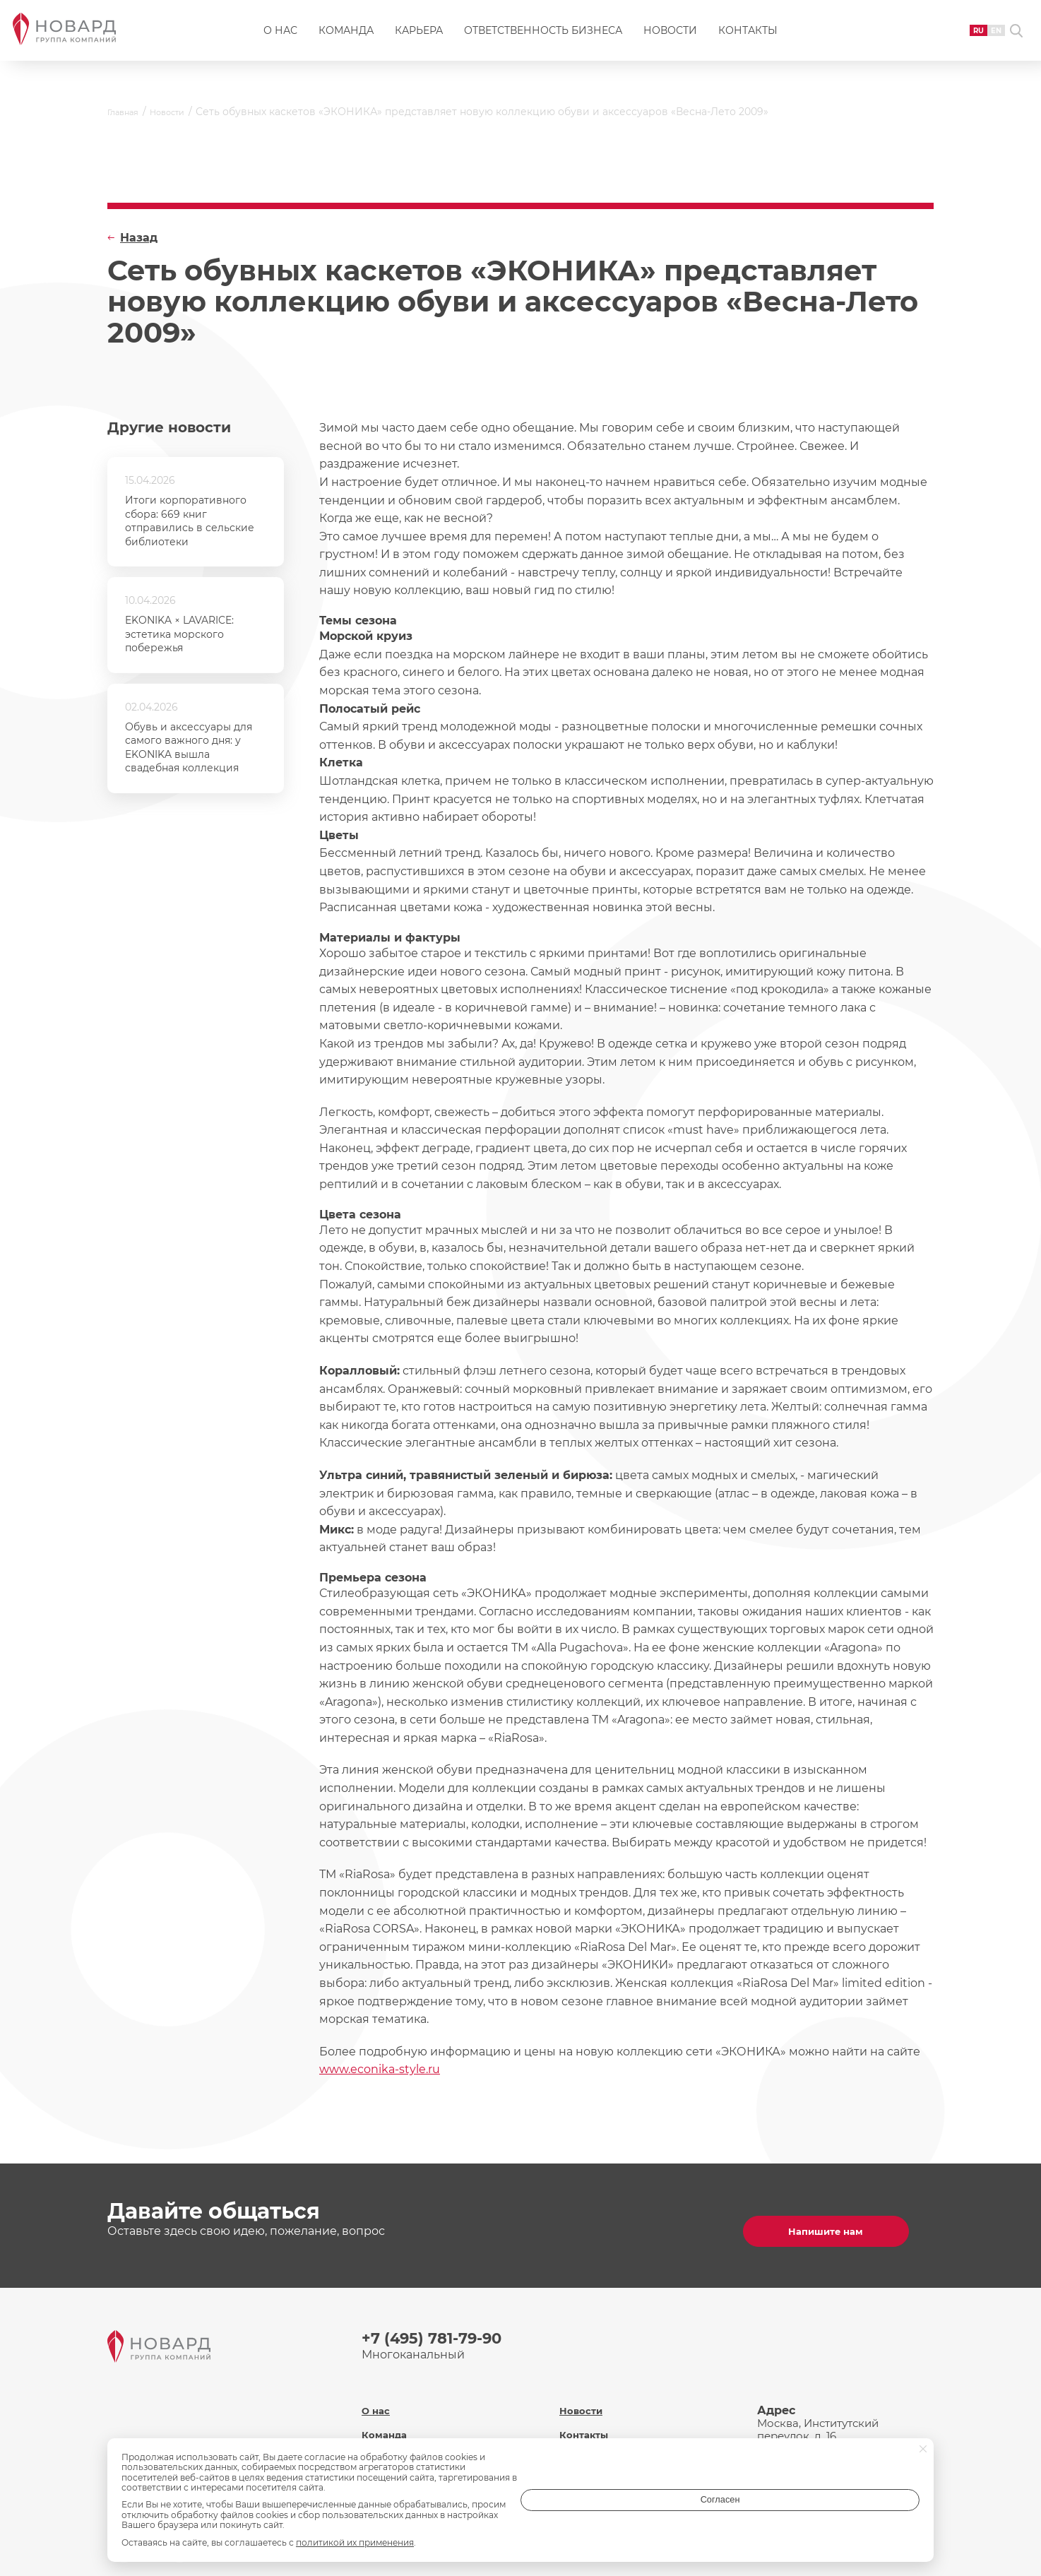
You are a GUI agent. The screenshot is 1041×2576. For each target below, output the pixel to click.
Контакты (748, 39)
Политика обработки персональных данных (624, 2461)
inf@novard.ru (841, 2434)
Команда (346, 39)
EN (971, 38)
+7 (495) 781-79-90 (441, 2328)
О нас (280, 39)
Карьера (419, 39)
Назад (138, 237)
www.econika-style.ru (379, 2069)
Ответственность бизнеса (543, 39)
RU (948, 38)
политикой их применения (355, 2542)
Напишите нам (838, 2220)
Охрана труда (598, 2430)
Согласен (863, 2515)
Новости (670, 39)
